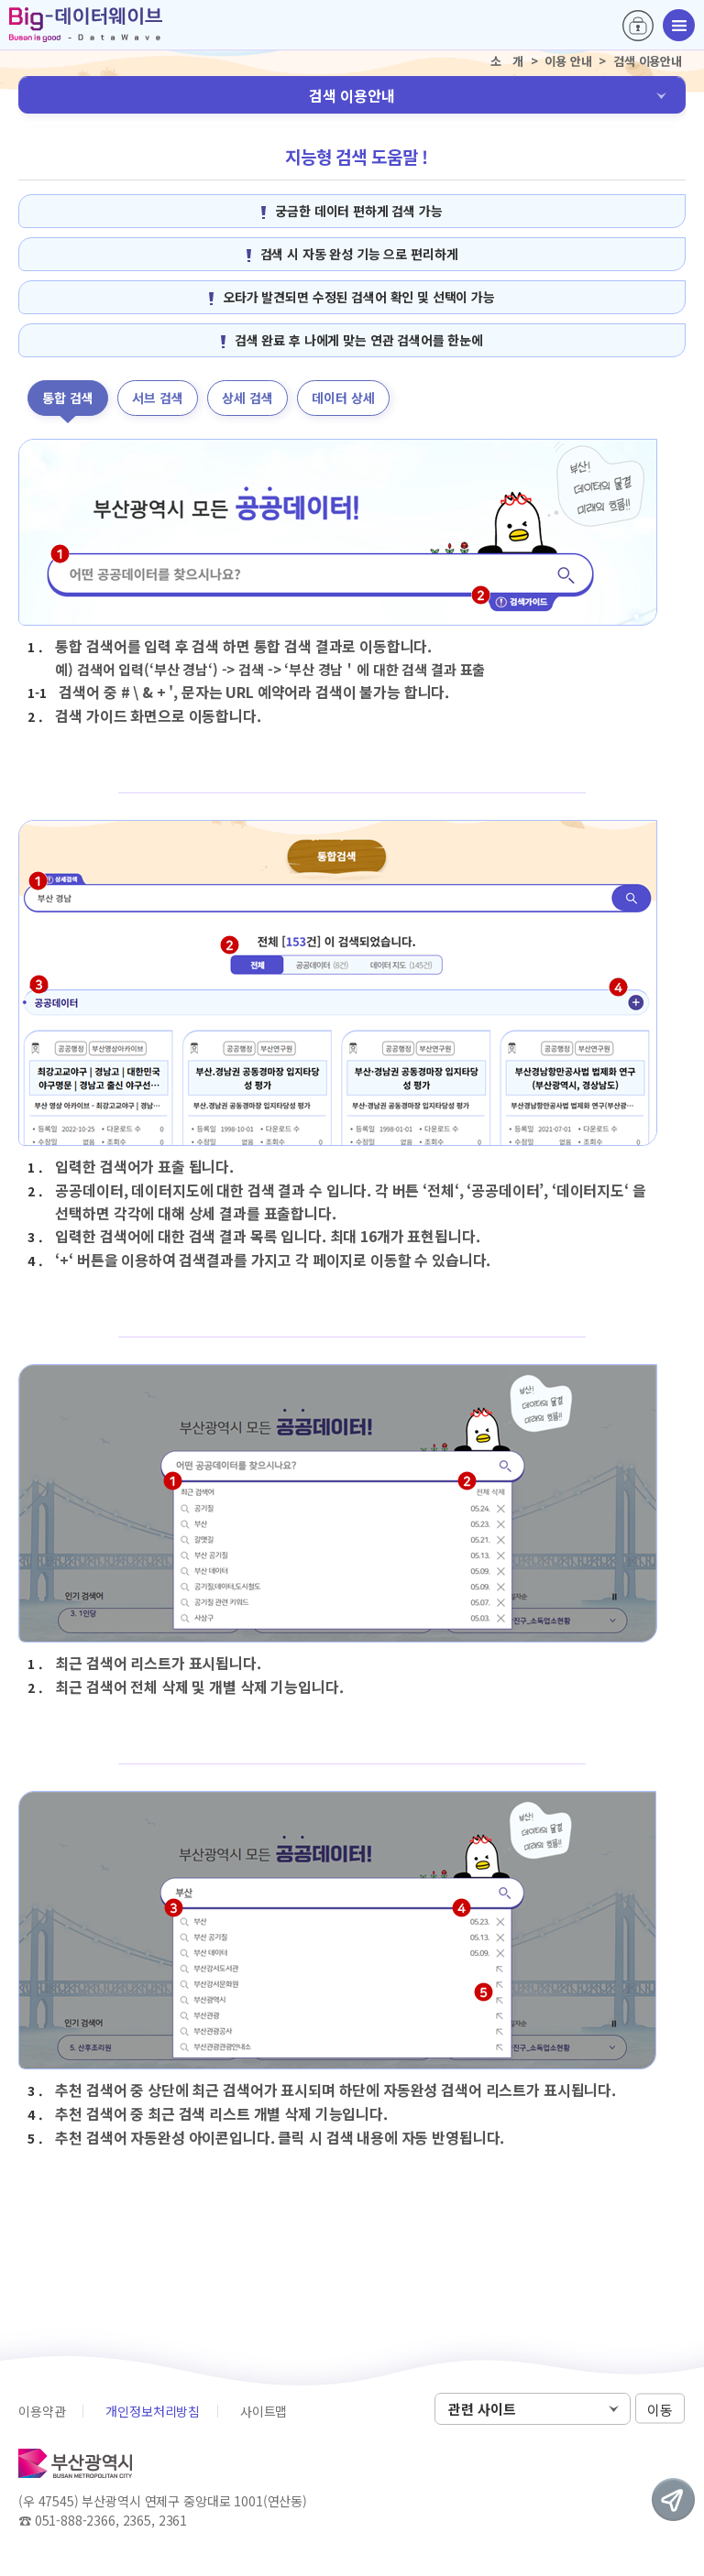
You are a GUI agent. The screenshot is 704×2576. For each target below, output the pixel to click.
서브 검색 (157, 397)
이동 (660, 2409)
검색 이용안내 (352, 95)
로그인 (638, 25)
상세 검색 (247, 397)
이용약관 (41, 2411)
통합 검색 (68, 397)
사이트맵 (263, 2411)
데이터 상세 (343, 397)
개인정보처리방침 (152, 2411)
